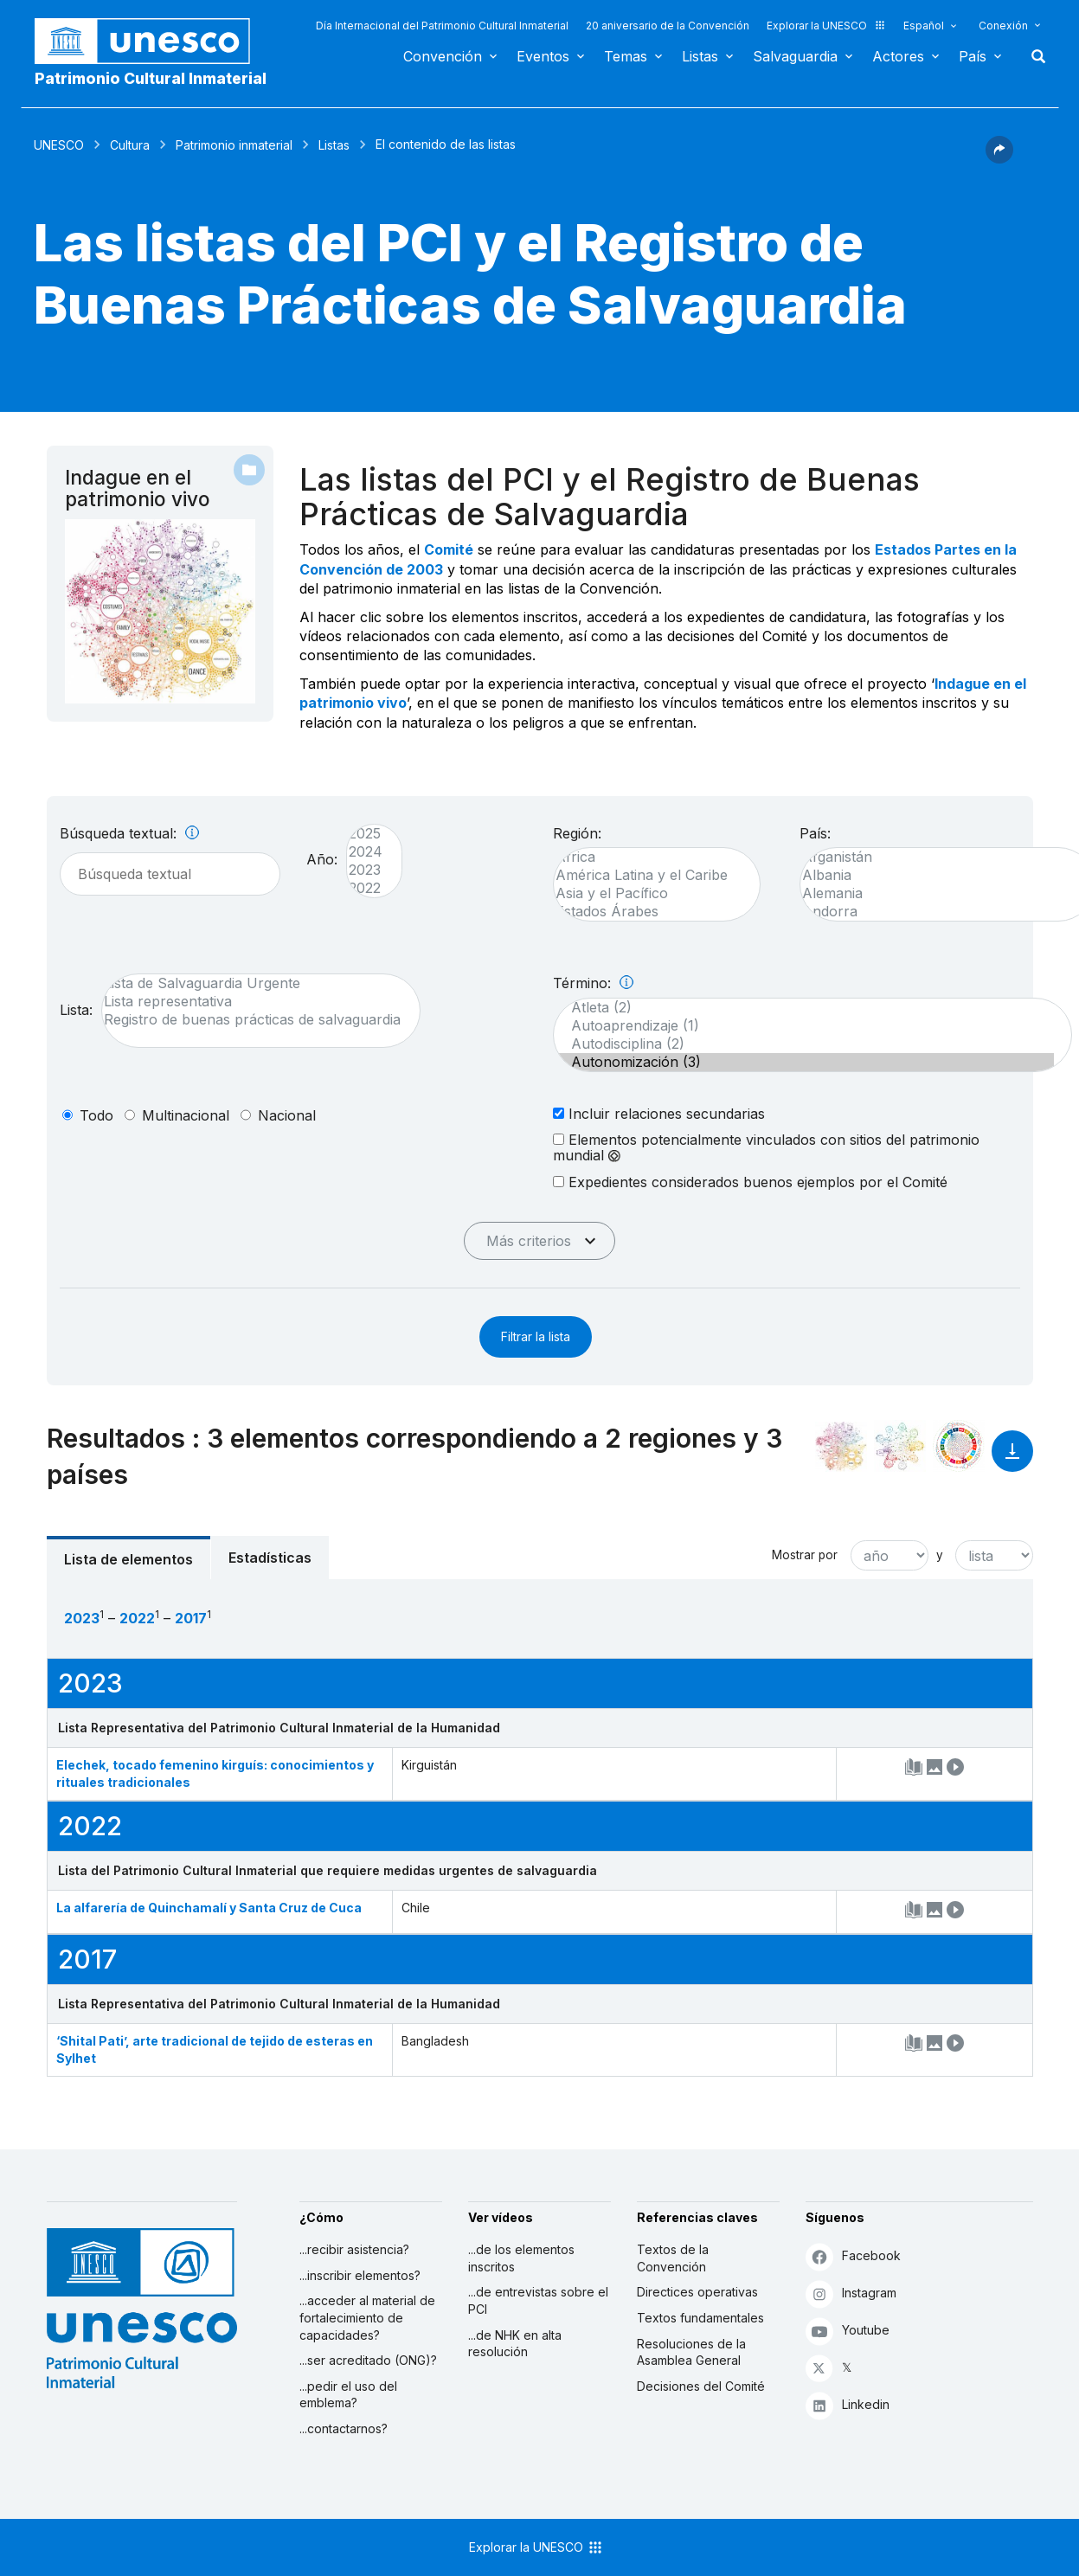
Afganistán (938, 857)
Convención (442, 56)
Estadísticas (269, 1557)
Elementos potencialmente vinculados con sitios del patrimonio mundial (766, 1147)
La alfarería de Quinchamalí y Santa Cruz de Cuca (209, 1907)
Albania (938, 875)
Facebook (853, 2256)
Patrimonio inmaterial (234, 145)
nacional (287, 1115)
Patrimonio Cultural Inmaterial (151, 78)
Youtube (848, 2330)
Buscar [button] (1033, 56)
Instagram (851, 2293)
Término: (593, 983)
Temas (625, 56)
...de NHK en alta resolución (515, 2344)
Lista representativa (252, 1001)
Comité (448, 549)
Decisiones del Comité (701, 2386)
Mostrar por (805, 1555)
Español (923, 25)
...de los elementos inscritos (521, 2258)
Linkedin (848, 2405)
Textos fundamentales (700, 2317)
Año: (321, 859)
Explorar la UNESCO (826, 25)
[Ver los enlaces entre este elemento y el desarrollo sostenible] (959, 1446)
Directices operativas (697, 2291)
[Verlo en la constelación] (841, 1446)
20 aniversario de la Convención (667, 25)
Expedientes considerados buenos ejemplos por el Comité (750, 1181)
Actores (898, 56)
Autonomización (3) (804, 1062)
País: (815, 833)
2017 (191, 1618)
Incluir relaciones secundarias (659, 1113)
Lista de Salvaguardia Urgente (252, 983)
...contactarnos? (343, 2428)
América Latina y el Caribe (648, 875)
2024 (365, 852)
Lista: (76, 1009)
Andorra (938, 912)
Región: (577, 833)
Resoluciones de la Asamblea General (691, 2352)
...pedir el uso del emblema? (348, 2395)
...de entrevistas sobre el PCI (538, 2300)
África (648, 857)
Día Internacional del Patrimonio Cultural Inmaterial (442, 25)
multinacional (185, 1115)
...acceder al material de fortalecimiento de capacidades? (367, 2317)
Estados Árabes (648, 912)
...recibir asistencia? (354, 2249)
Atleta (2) (804, 1008)
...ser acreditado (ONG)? (368, 2360)
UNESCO (59, 145)
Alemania (938, 893)
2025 (365, 834)
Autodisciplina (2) (804, 1044)
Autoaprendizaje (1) (804, 1026)
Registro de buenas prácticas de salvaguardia (252, 1020)
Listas (700, 56)
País (972, 56)
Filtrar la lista (535, 1336)
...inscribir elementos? (360, 2275)
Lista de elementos (128, 1559)
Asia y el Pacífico (648, 893)
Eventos (543, 56)
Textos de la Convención (673, 2258)
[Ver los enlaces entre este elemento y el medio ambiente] (900, 1446)
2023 (365, 870)
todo (96, 1115)
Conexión (1003, 25)
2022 (365, 888)
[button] (999, 158)
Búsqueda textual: (129, 833)
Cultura (130, 145)
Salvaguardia (795, 56)
